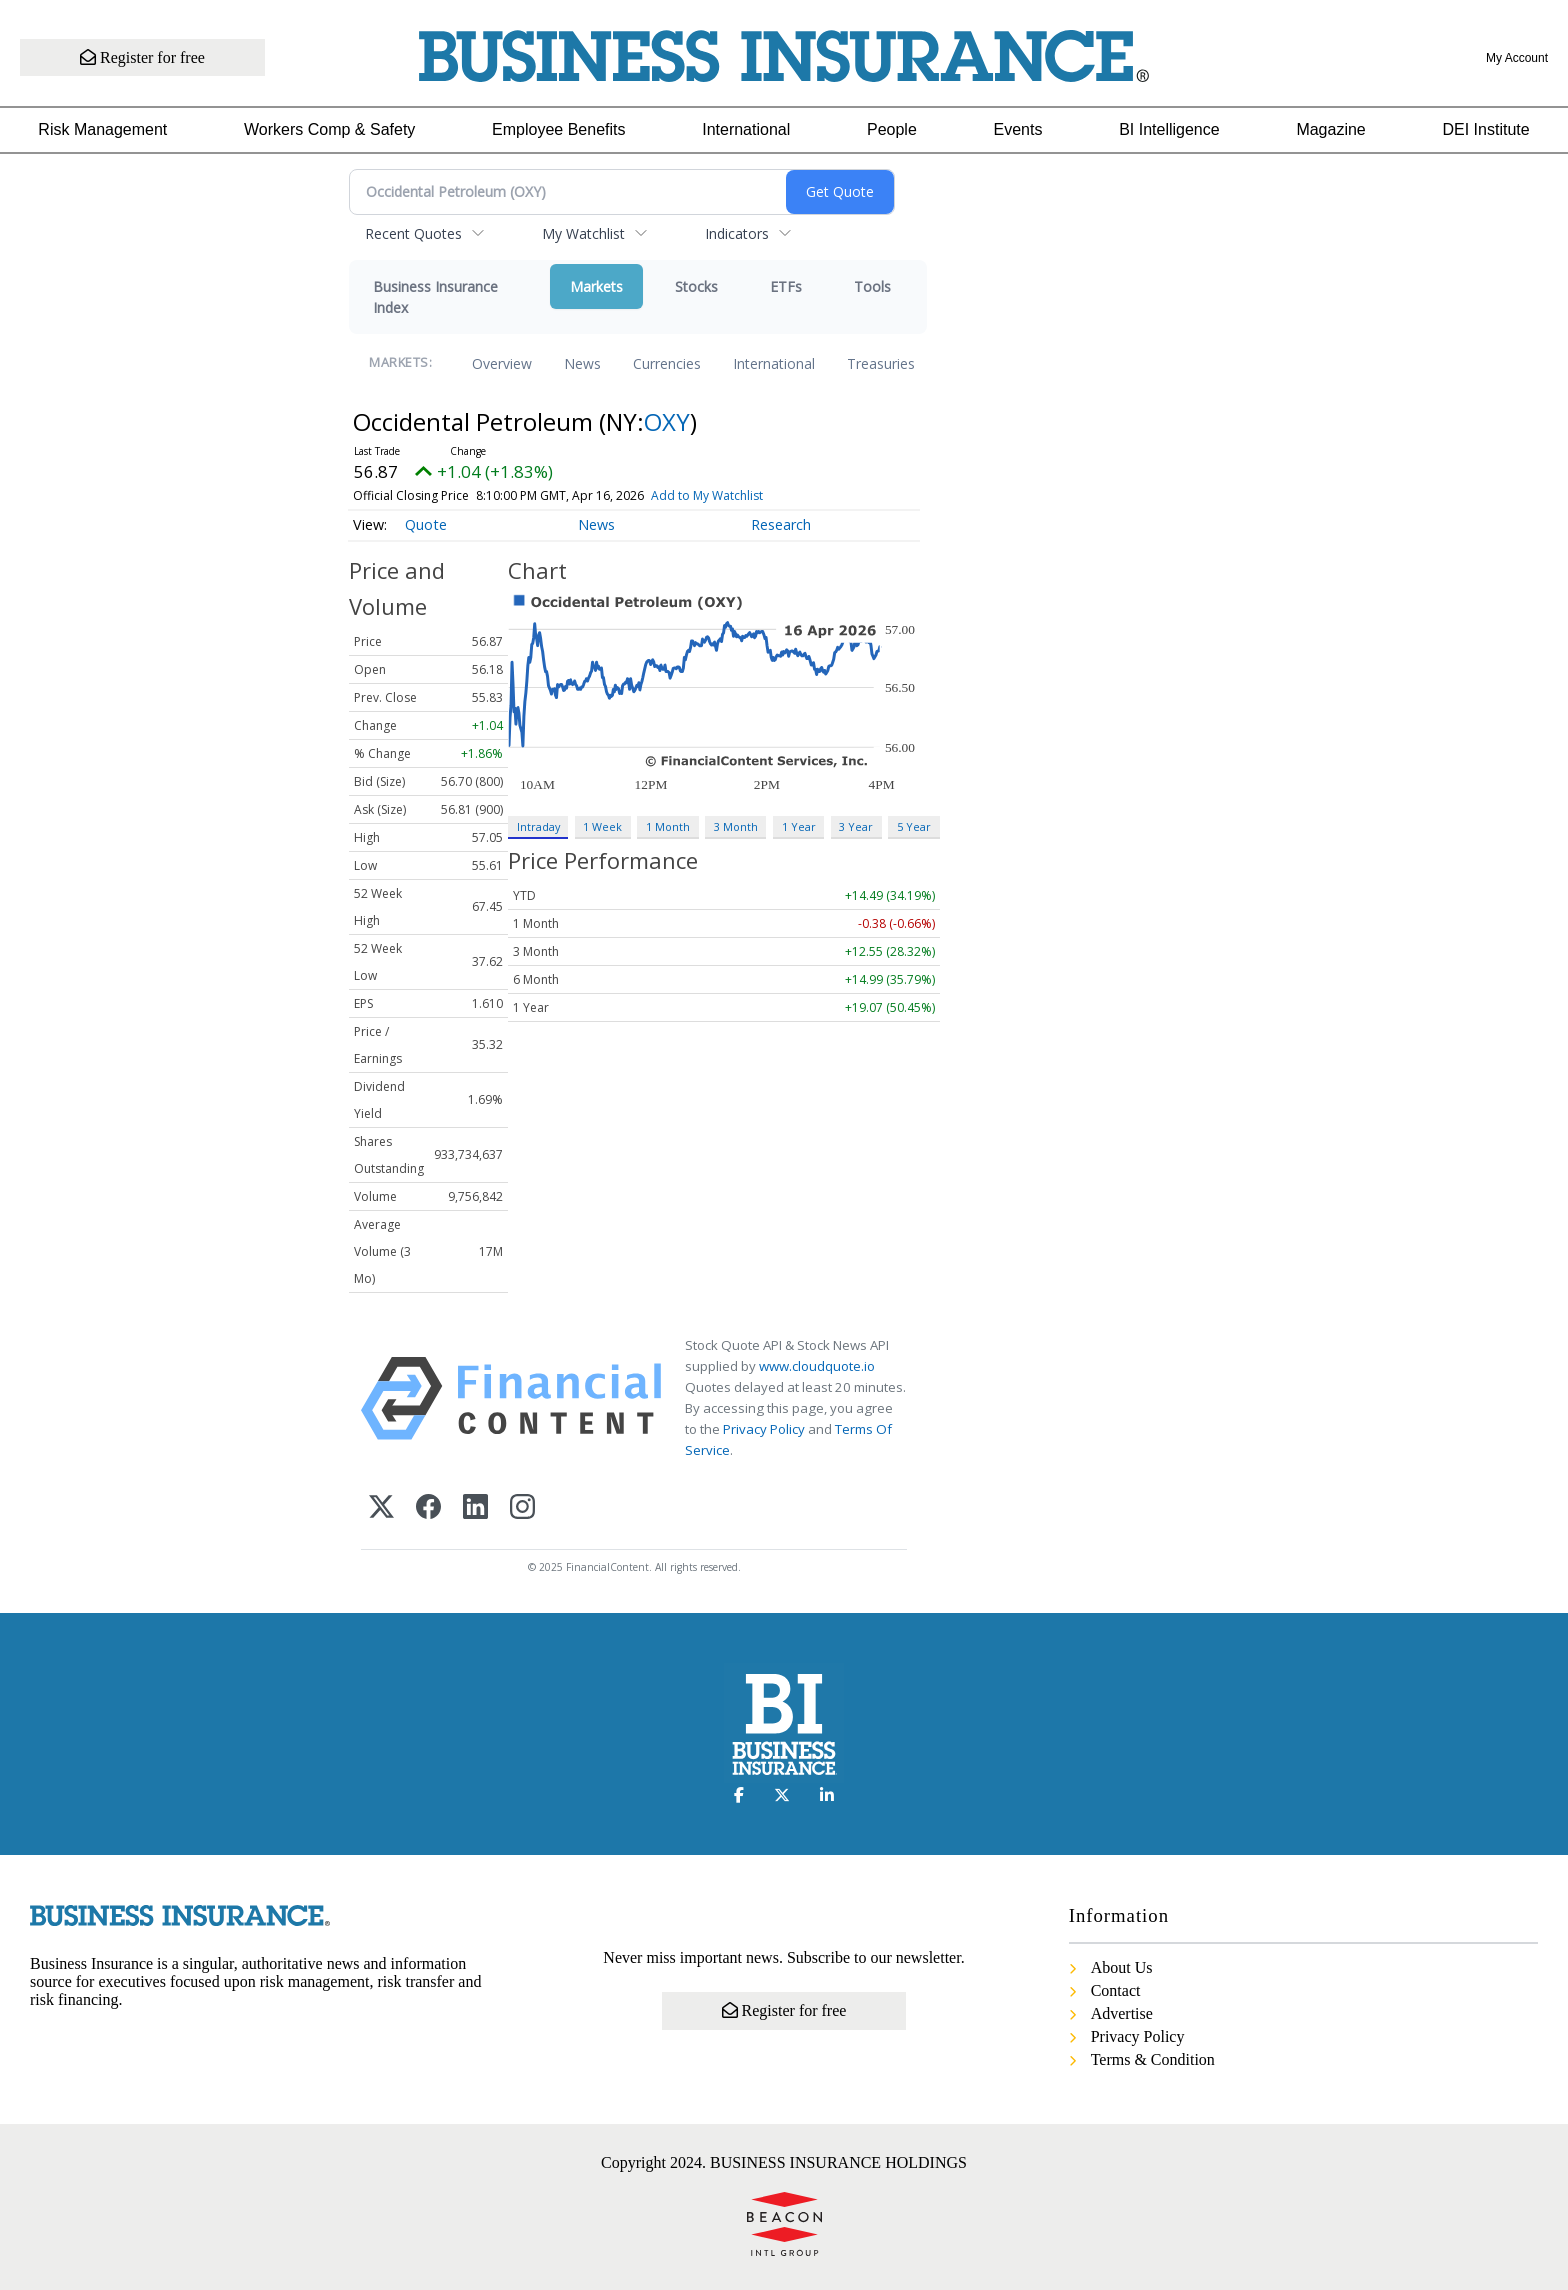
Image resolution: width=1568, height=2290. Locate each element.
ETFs (786, 286)
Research (781, 524)
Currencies (667, 363)
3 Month (736, 826)
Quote (426, 524)
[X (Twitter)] (381, 1508)
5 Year (914, 826)
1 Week (602, 826)
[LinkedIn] (475, 1508)
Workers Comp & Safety (329, 129)
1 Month (668, 826)
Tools (872, 286)
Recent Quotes (413, 233)
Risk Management (102, 129)
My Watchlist (583, 233)
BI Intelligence (1169, 129)
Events (1018, 129)
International (746, 129)
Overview (502, 363)
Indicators (737, 233)
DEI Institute (1485, 129)
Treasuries (881, 363)
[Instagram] (522, 1508)
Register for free (142, 57)
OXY (667, 421)
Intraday (538, 826)
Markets (596, 286)
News (582, 363)
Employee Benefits (558, 129)
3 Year (856, 826)
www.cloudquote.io (817, 1366)
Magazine (1330, 129)
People (892, 129)
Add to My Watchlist (707, 495)
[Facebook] (428, 1508)
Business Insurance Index (435, 297)
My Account (1517, 58)
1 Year (799, 826)
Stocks (696, 286)
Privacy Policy (764, 1429)
